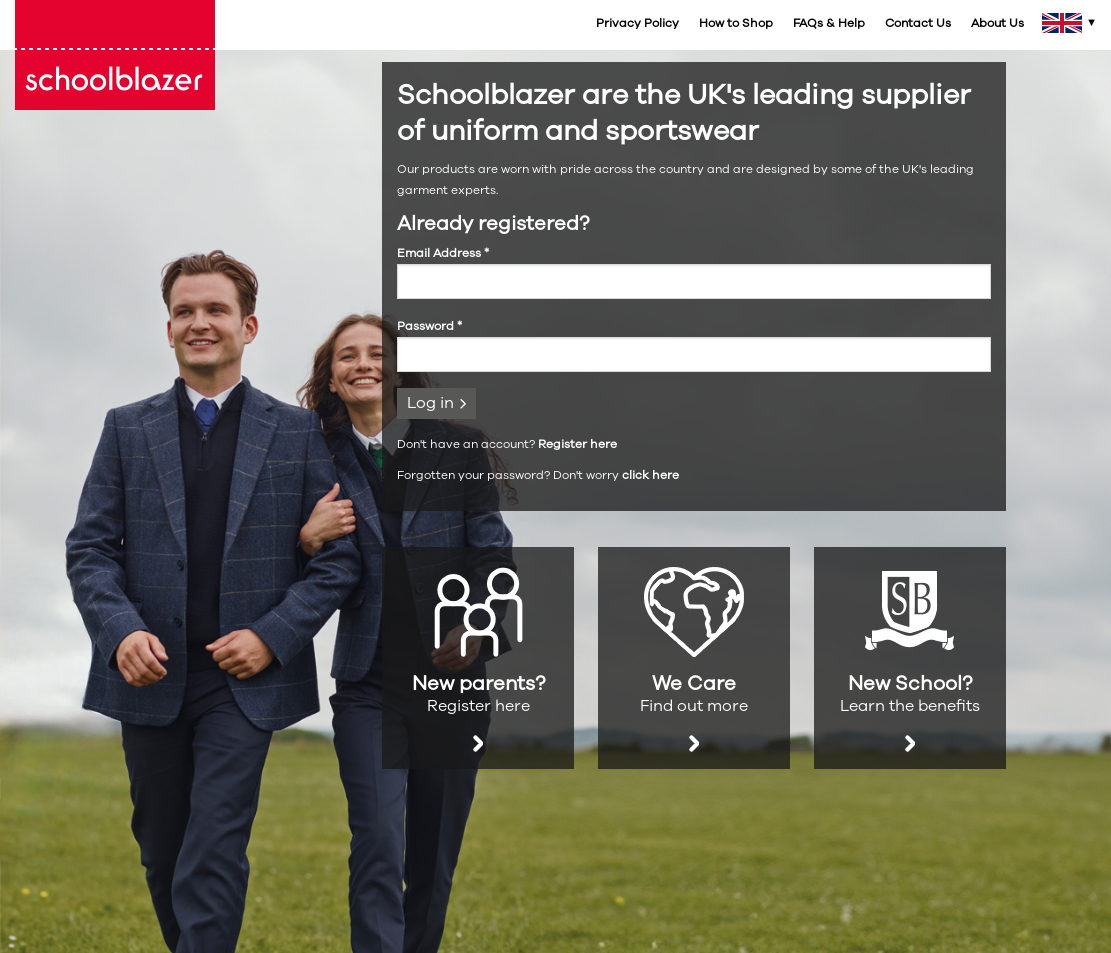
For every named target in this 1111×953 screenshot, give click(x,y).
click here (650, 475)
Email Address (443, 253)
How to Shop (736, 23)
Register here (577, 444)
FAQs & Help (829, 23)
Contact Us (918, 23)
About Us (997, 23)
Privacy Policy (637, 23)
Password (429, 326)
